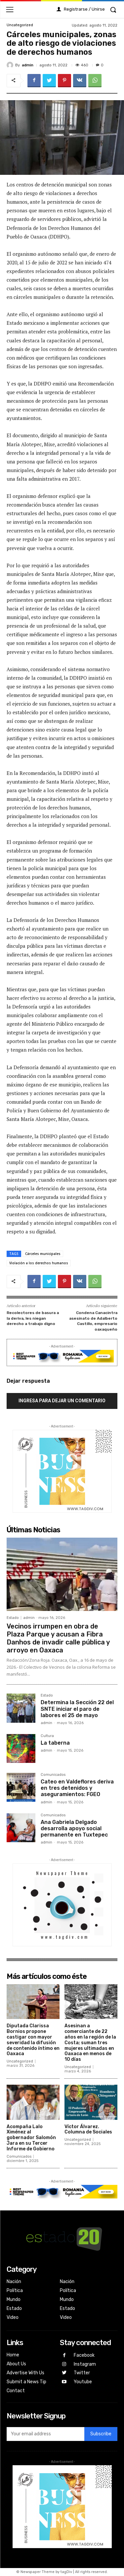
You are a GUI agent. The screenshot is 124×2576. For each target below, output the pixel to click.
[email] (45, 2434)
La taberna (55, 1743)
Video (13, 2317)
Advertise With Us (25, 2373)
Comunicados (53, 1775)
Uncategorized (20, 25)
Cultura (47, 1736)
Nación (14, 2281)
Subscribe (100, 2434)
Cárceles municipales (43, 1253)
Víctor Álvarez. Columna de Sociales (88, 2129)
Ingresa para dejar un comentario (62, 1400)
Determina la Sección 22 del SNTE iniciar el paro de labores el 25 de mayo (77, 1708)
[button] (113, 9)
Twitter (82, 2373)
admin (27, 65)
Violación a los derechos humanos (38, 1263)
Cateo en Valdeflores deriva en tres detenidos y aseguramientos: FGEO (77, 1787)
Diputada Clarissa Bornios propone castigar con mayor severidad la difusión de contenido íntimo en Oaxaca (33, 2039)
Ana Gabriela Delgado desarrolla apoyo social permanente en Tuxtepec (74, 1828)
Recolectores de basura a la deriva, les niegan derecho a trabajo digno (33, 1318)
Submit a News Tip (26, 2382)
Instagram (85, 2364)
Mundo (14, 2299)
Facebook (84, 2355)
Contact (16, 2391)
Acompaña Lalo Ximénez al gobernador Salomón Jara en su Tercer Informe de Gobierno (31, 2138)
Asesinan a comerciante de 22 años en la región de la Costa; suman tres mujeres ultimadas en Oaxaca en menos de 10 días (90, 2042)
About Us (16, 2364)
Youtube (83, 2382)
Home (13, 2355)
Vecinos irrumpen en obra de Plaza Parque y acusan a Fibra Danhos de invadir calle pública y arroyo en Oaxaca (58, 1638)
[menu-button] (10, 9)
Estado (13, 1618)
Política (15, 2290)
